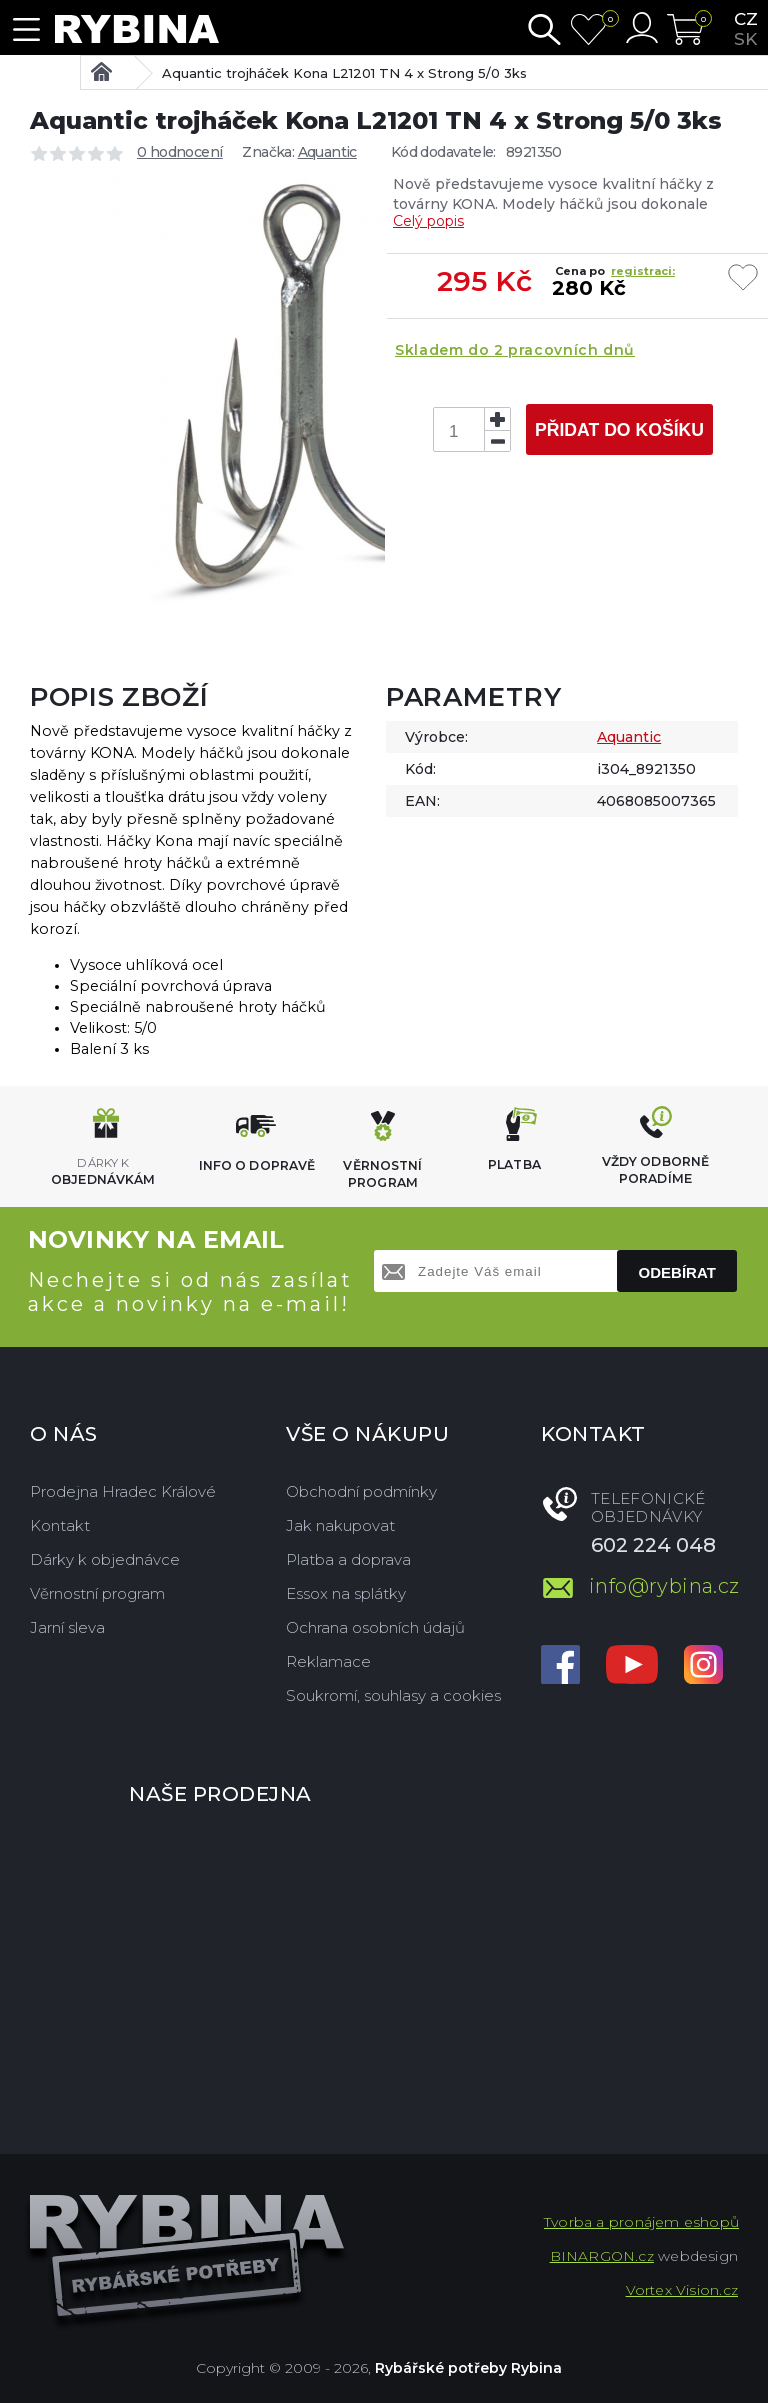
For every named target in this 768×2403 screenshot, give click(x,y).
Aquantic (327, 152)
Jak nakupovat (340, 1525)
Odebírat (677, 1272)
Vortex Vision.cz (682, 2290)
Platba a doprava (348, 1559)
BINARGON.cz (602, 2256)
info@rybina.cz (663, 1586)
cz (746, 19)
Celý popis (428, 221)
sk (745, 39)
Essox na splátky (346, 1593)
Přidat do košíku (619, 430)
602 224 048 (653, 1545)
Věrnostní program (97, 1593)
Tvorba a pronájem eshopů (641, 2222)
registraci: (643, 271)
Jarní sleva (67, 1627)
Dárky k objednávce (105, 1559)
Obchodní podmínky (361, 1491)
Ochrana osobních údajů (375, 1627)
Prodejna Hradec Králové (123, 1491)
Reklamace (328, 1661)
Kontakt (60, 1525)
